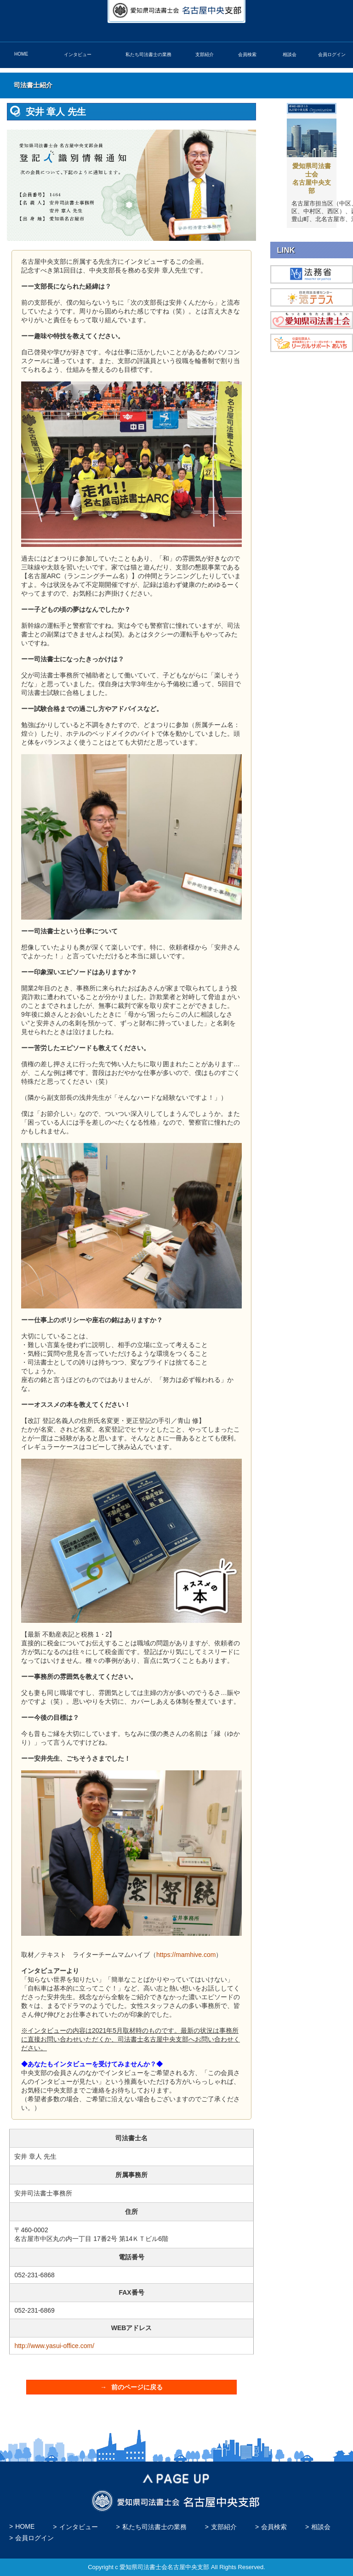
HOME (21, 54)
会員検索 (247, 54)
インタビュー (77, 54)
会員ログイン (332, 54)
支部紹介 (204, 54)
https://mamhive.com (186, 1954)
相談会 (289, 54)
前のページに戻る (137, 2387)
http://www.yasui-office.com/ (54, 2345)
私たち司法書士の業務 (148, 54)
